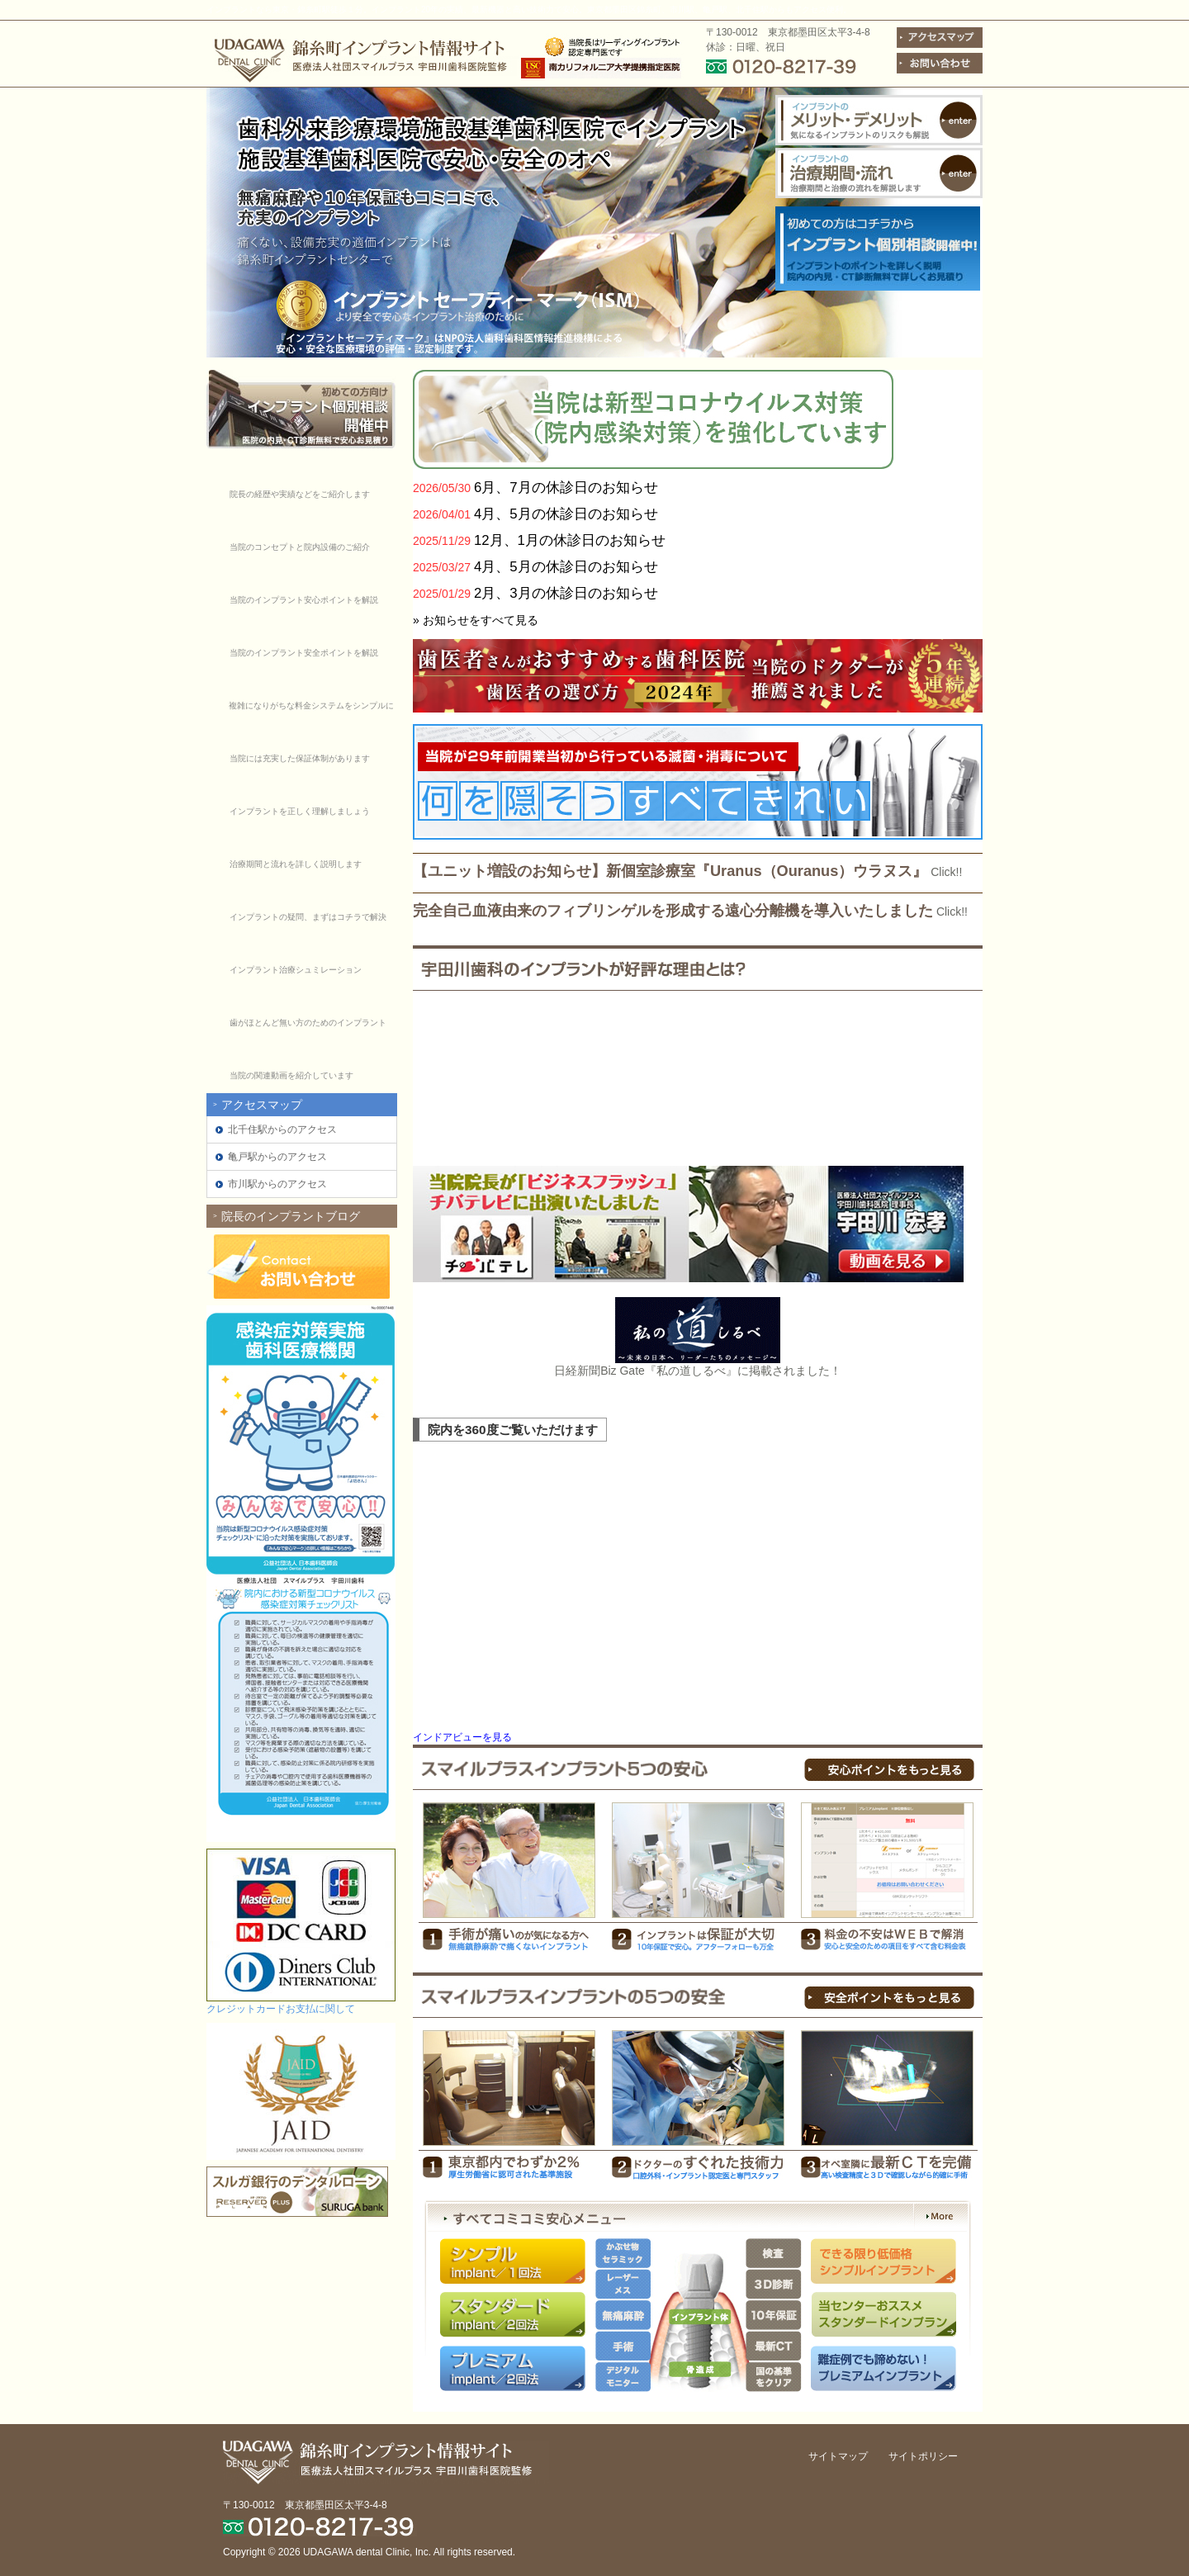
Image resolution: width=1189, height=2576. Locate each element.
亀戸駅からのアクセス (277, 1157)
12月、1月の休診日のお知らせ (570, 540)
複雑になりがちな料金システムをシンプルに (311, 705)
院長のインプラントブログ (290, 1216)
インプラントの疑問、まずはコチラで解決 (308, 916)
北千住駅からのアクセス (282, 1129)
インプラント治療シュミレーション (296, 969)
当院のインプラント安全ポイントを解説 (304, 652)
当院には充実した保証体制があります (300, 758)
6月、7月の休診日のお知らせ (566, 487)
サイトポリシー (923, 2456)
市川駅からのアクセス (277, 1184)
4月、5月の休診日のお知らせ (566, 514)
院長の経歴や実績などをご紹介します (300, 494)
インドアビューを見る (462, 1736)
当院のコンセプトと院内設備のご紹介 (300, 547)
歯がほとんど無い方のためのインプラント (308, 1022)
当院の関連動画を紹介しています (291, 1075)
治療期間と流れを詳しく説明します (296, 864)
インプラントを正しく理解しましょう (300, 811)
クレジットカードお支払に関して (280, 2009)
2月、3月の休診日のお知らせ (566, 593)
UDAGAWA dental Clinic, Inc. (367, 2552)
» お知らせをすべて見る (475, 620)
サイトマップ (838, 2456)
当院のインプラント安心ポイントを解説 (304, 599)
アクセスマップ (261, 1104)
